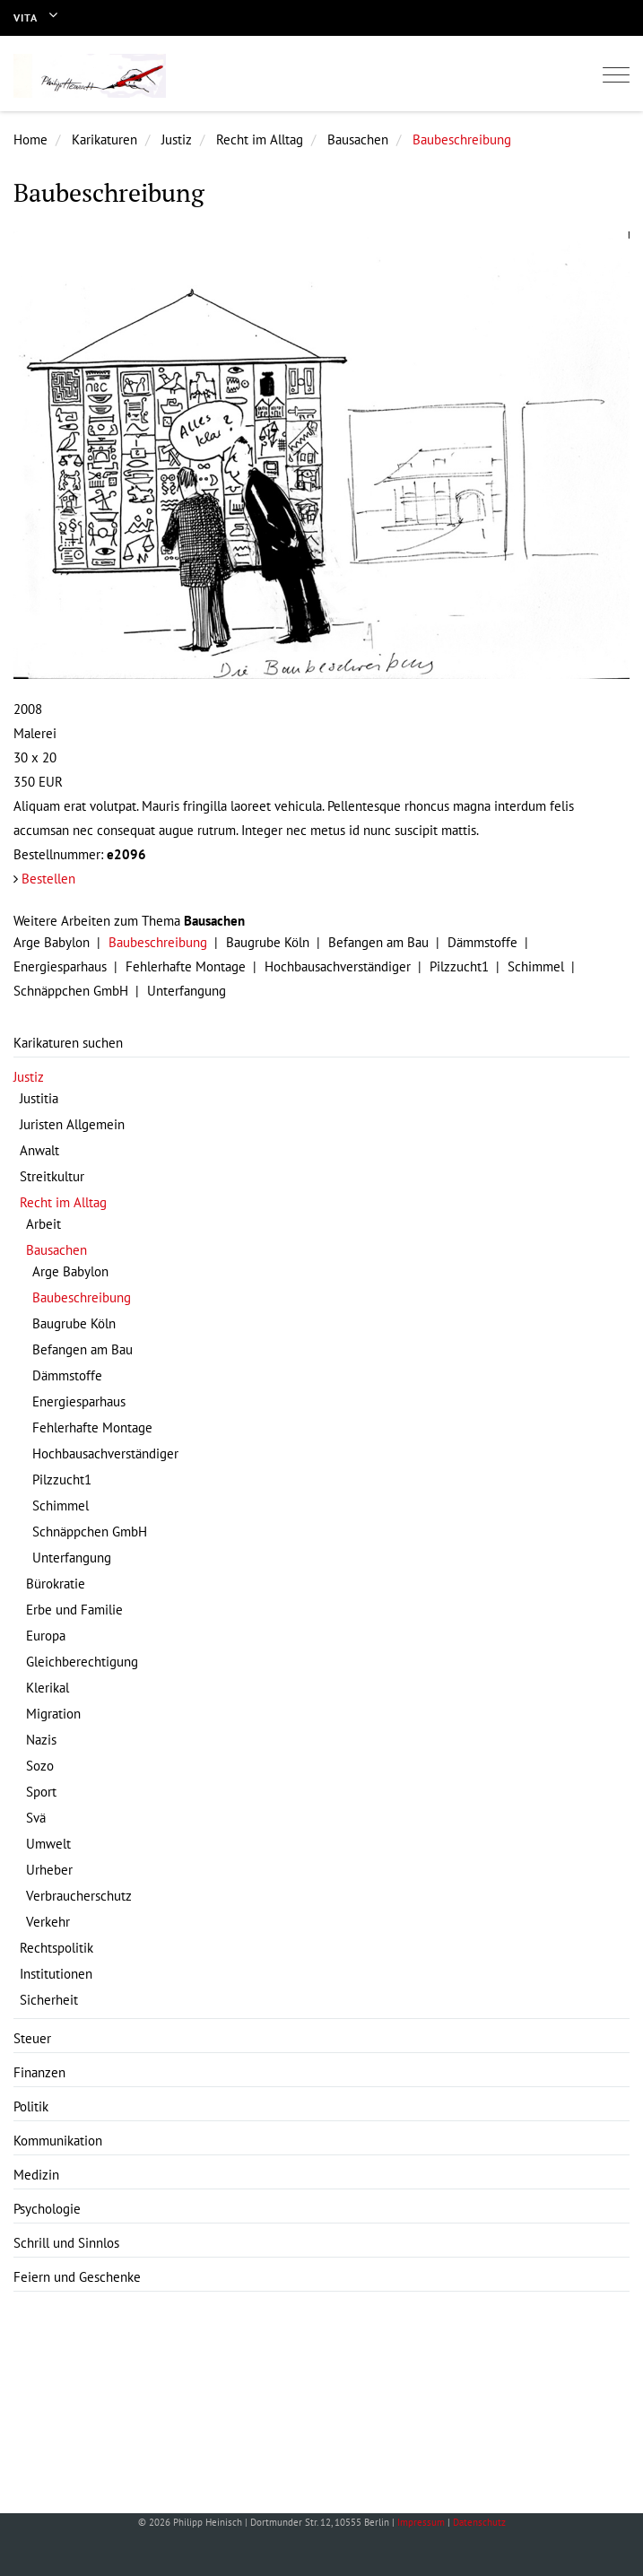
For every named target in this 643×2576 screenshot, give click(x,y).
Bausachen (357, 139)
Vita (25, 17)
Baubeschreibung (462, 139)
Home (30, 139)
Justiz (176, 139)
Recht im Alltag (259, 139)
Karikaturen (104, 139)
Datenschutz (479, 2522)
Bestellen (48, 878)
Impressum (421, 2522)
